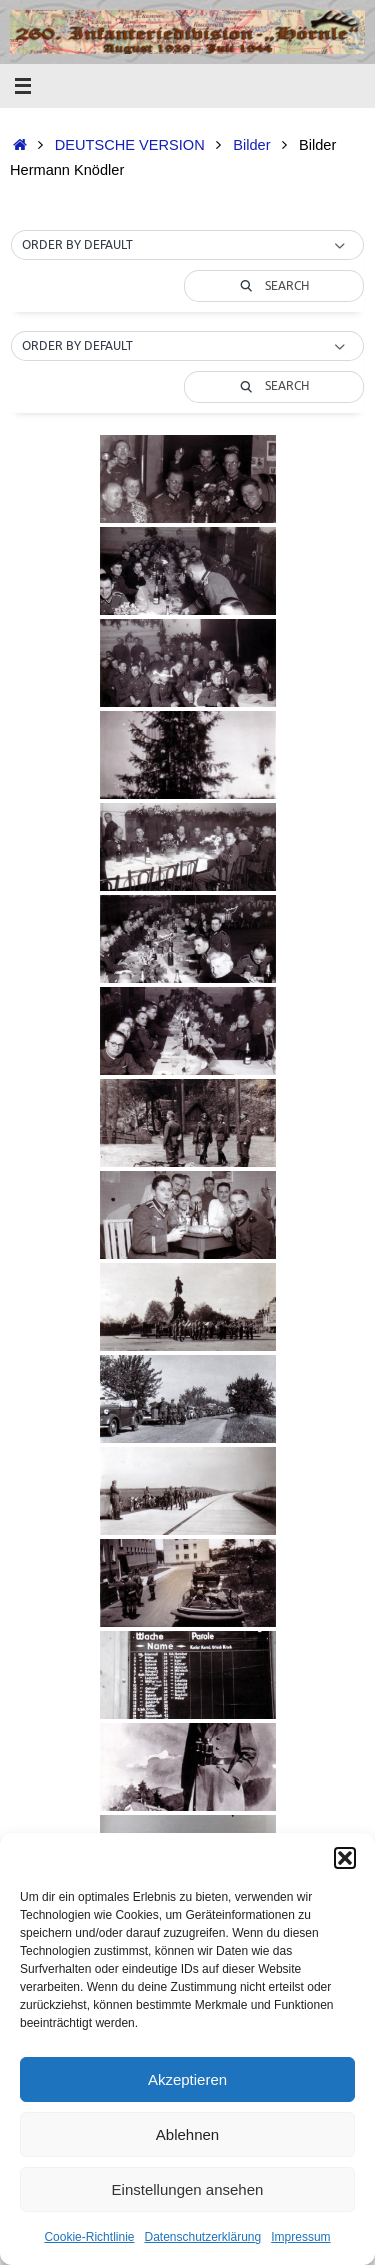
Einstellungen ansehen (188, 2189)
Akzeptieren (187, 2079)
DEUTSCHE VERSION (130, 145)
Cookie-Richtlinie (89, 2237)
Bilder (251, 145)
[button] (345, 1858)
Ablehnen (187, 2134)
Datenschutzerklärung (202, 2237)
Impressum (300, 2237)
